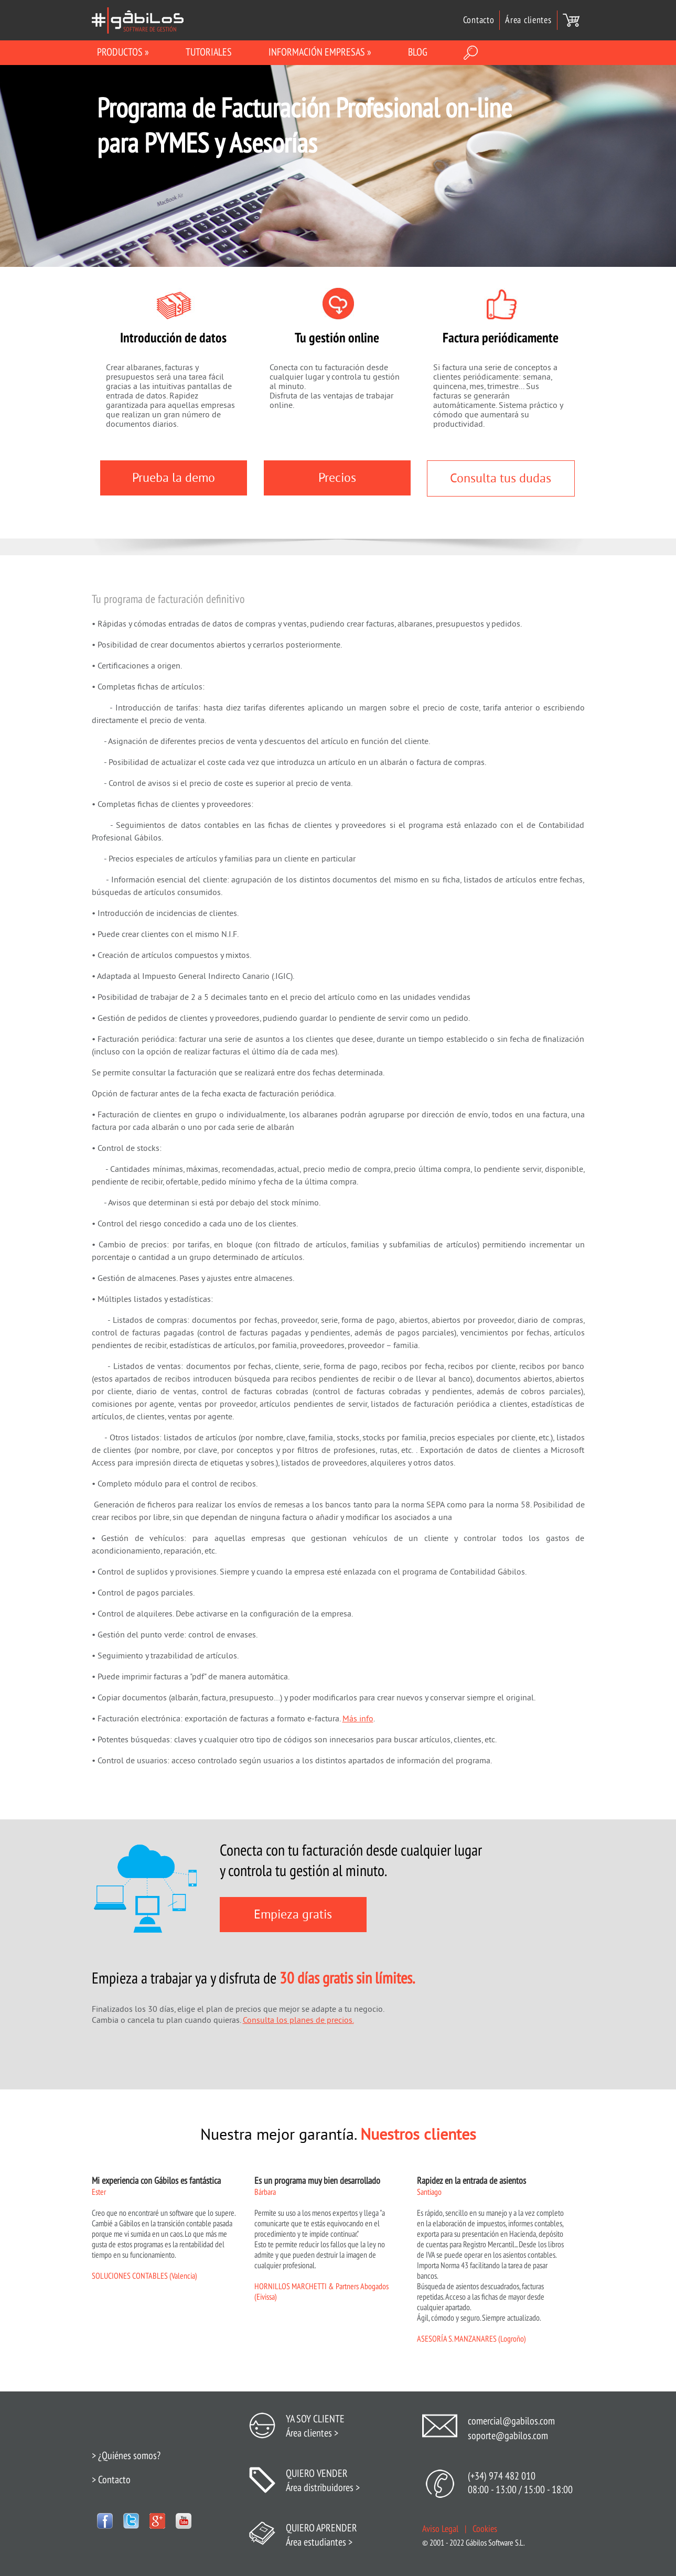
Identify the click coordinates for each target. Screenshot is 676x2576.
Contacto (479, 20)
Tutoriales (209, 52)
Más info (357, 1718)
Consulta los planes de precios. (298, 2020)
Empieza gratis (293, 1914)
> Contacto (111, 2480)
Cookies (485, 2529)
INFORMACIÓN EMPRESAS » (320, 52)
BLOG (417, 52)
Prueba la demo (173, 478)
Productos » (123, 52)
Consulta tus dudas (500, 478)
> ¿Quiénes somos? (126, 2456)
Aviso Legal (440, 2529)
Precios (337, 478)
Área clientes (528, 20)
